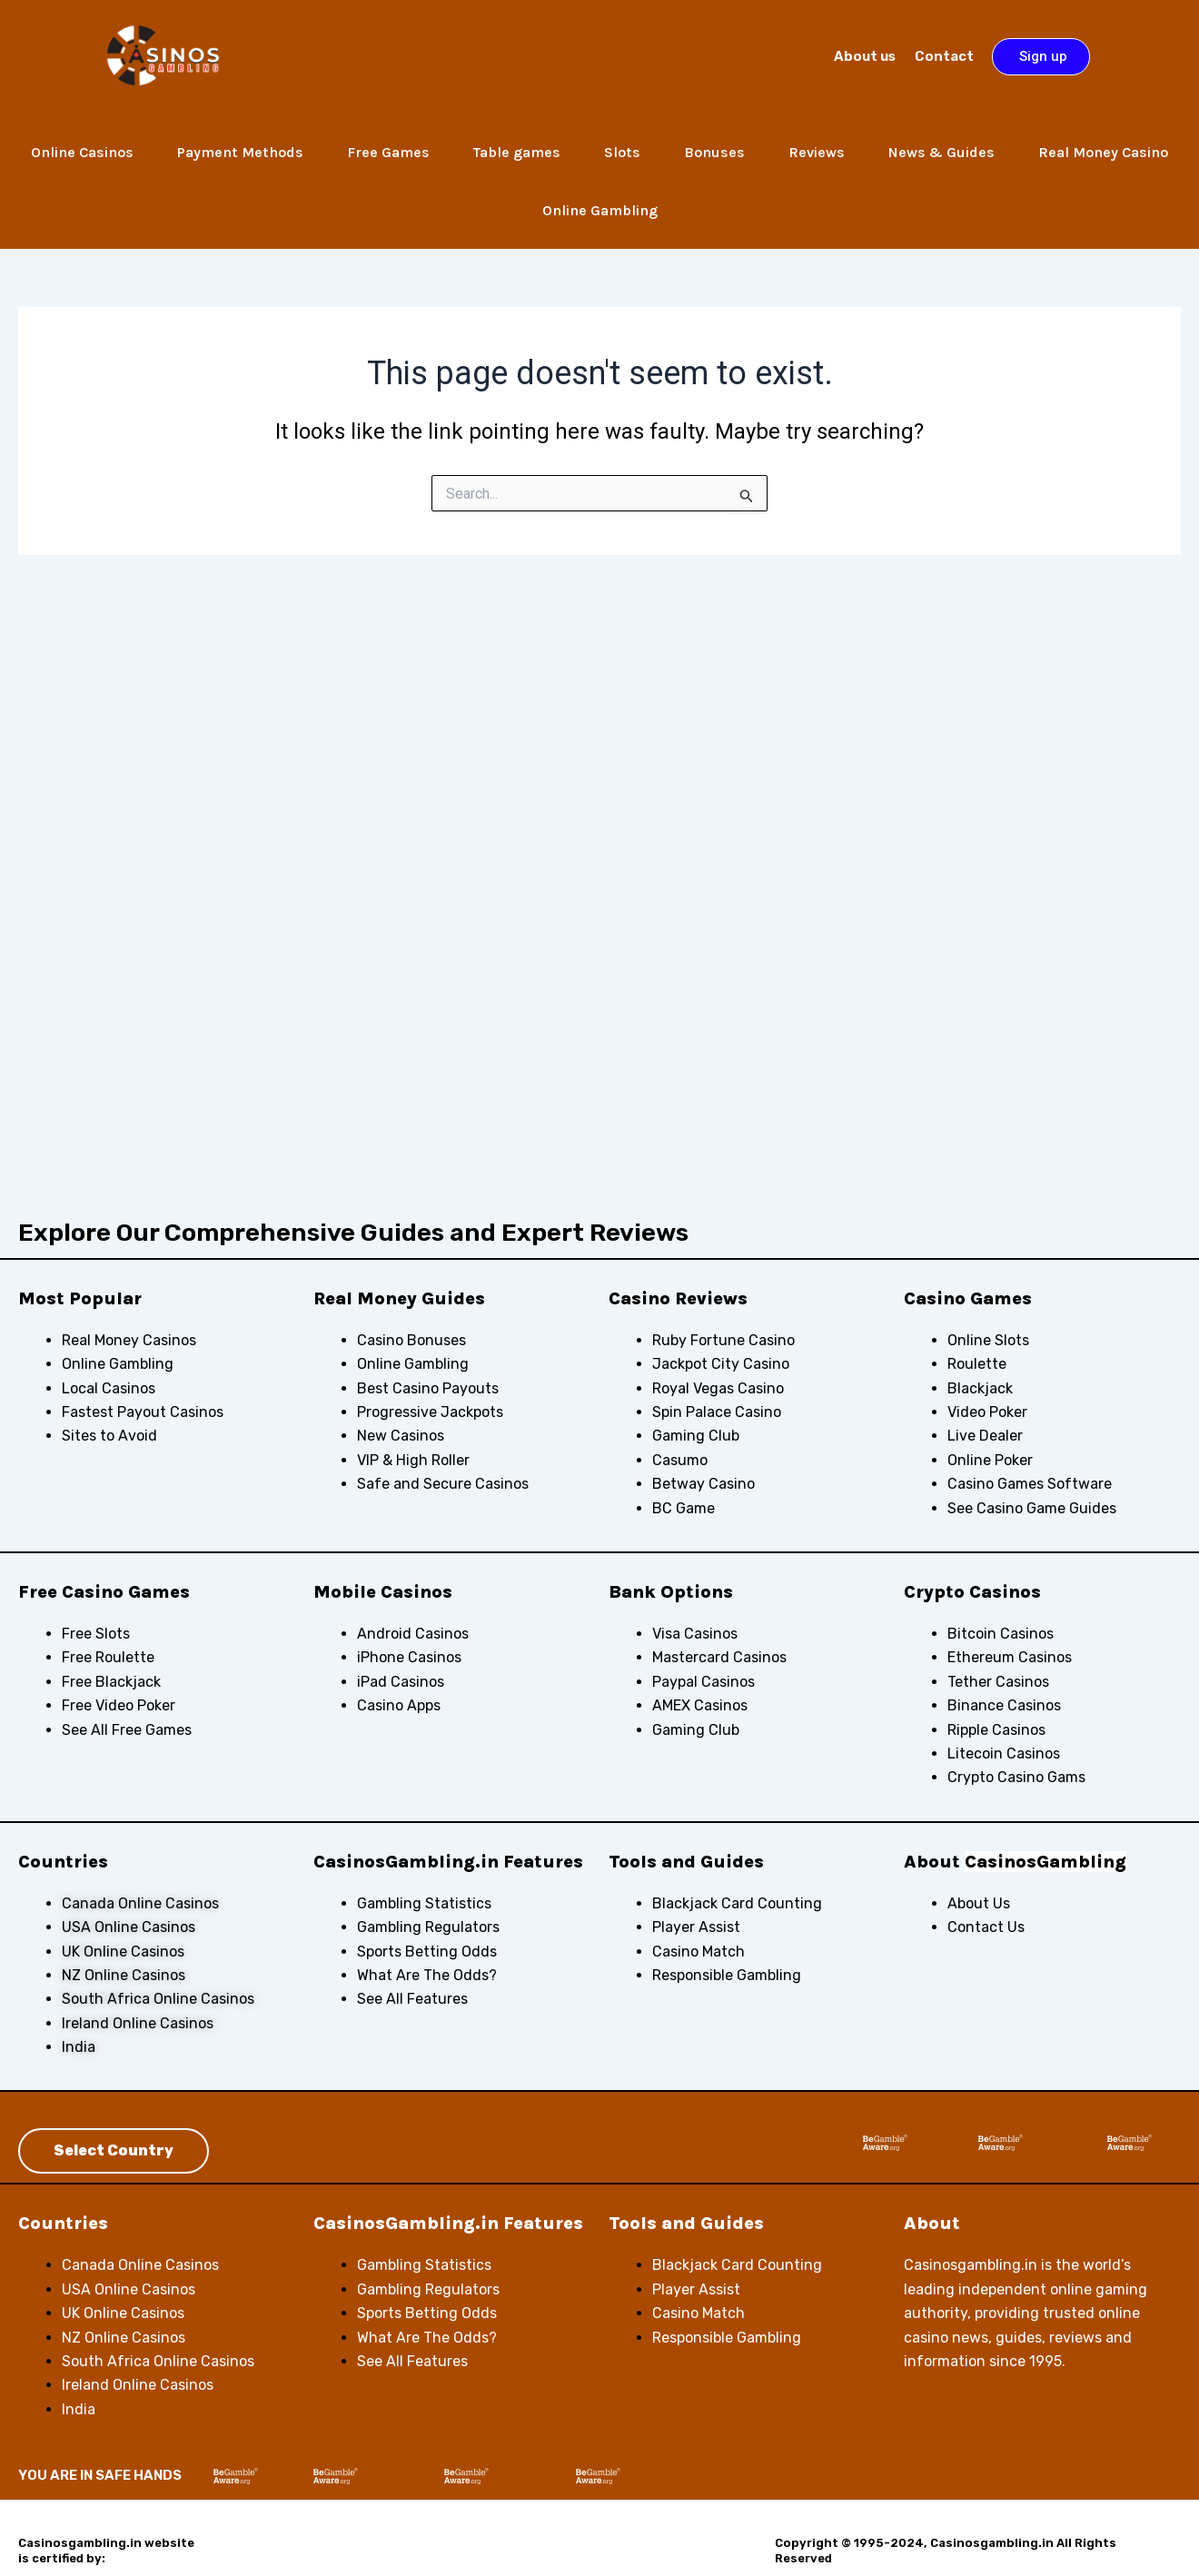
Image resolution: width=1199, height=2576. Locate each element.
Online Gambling (600, 210)
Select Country (113, 2150)
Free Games (388, 152)
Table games (516, 152)
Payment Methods (240, 152)
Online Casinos (82, 152)
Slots (622, 152)
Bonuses (714, 152)
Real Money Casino (1103, 152)
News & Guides (941, 152)
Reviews (816, 152)
